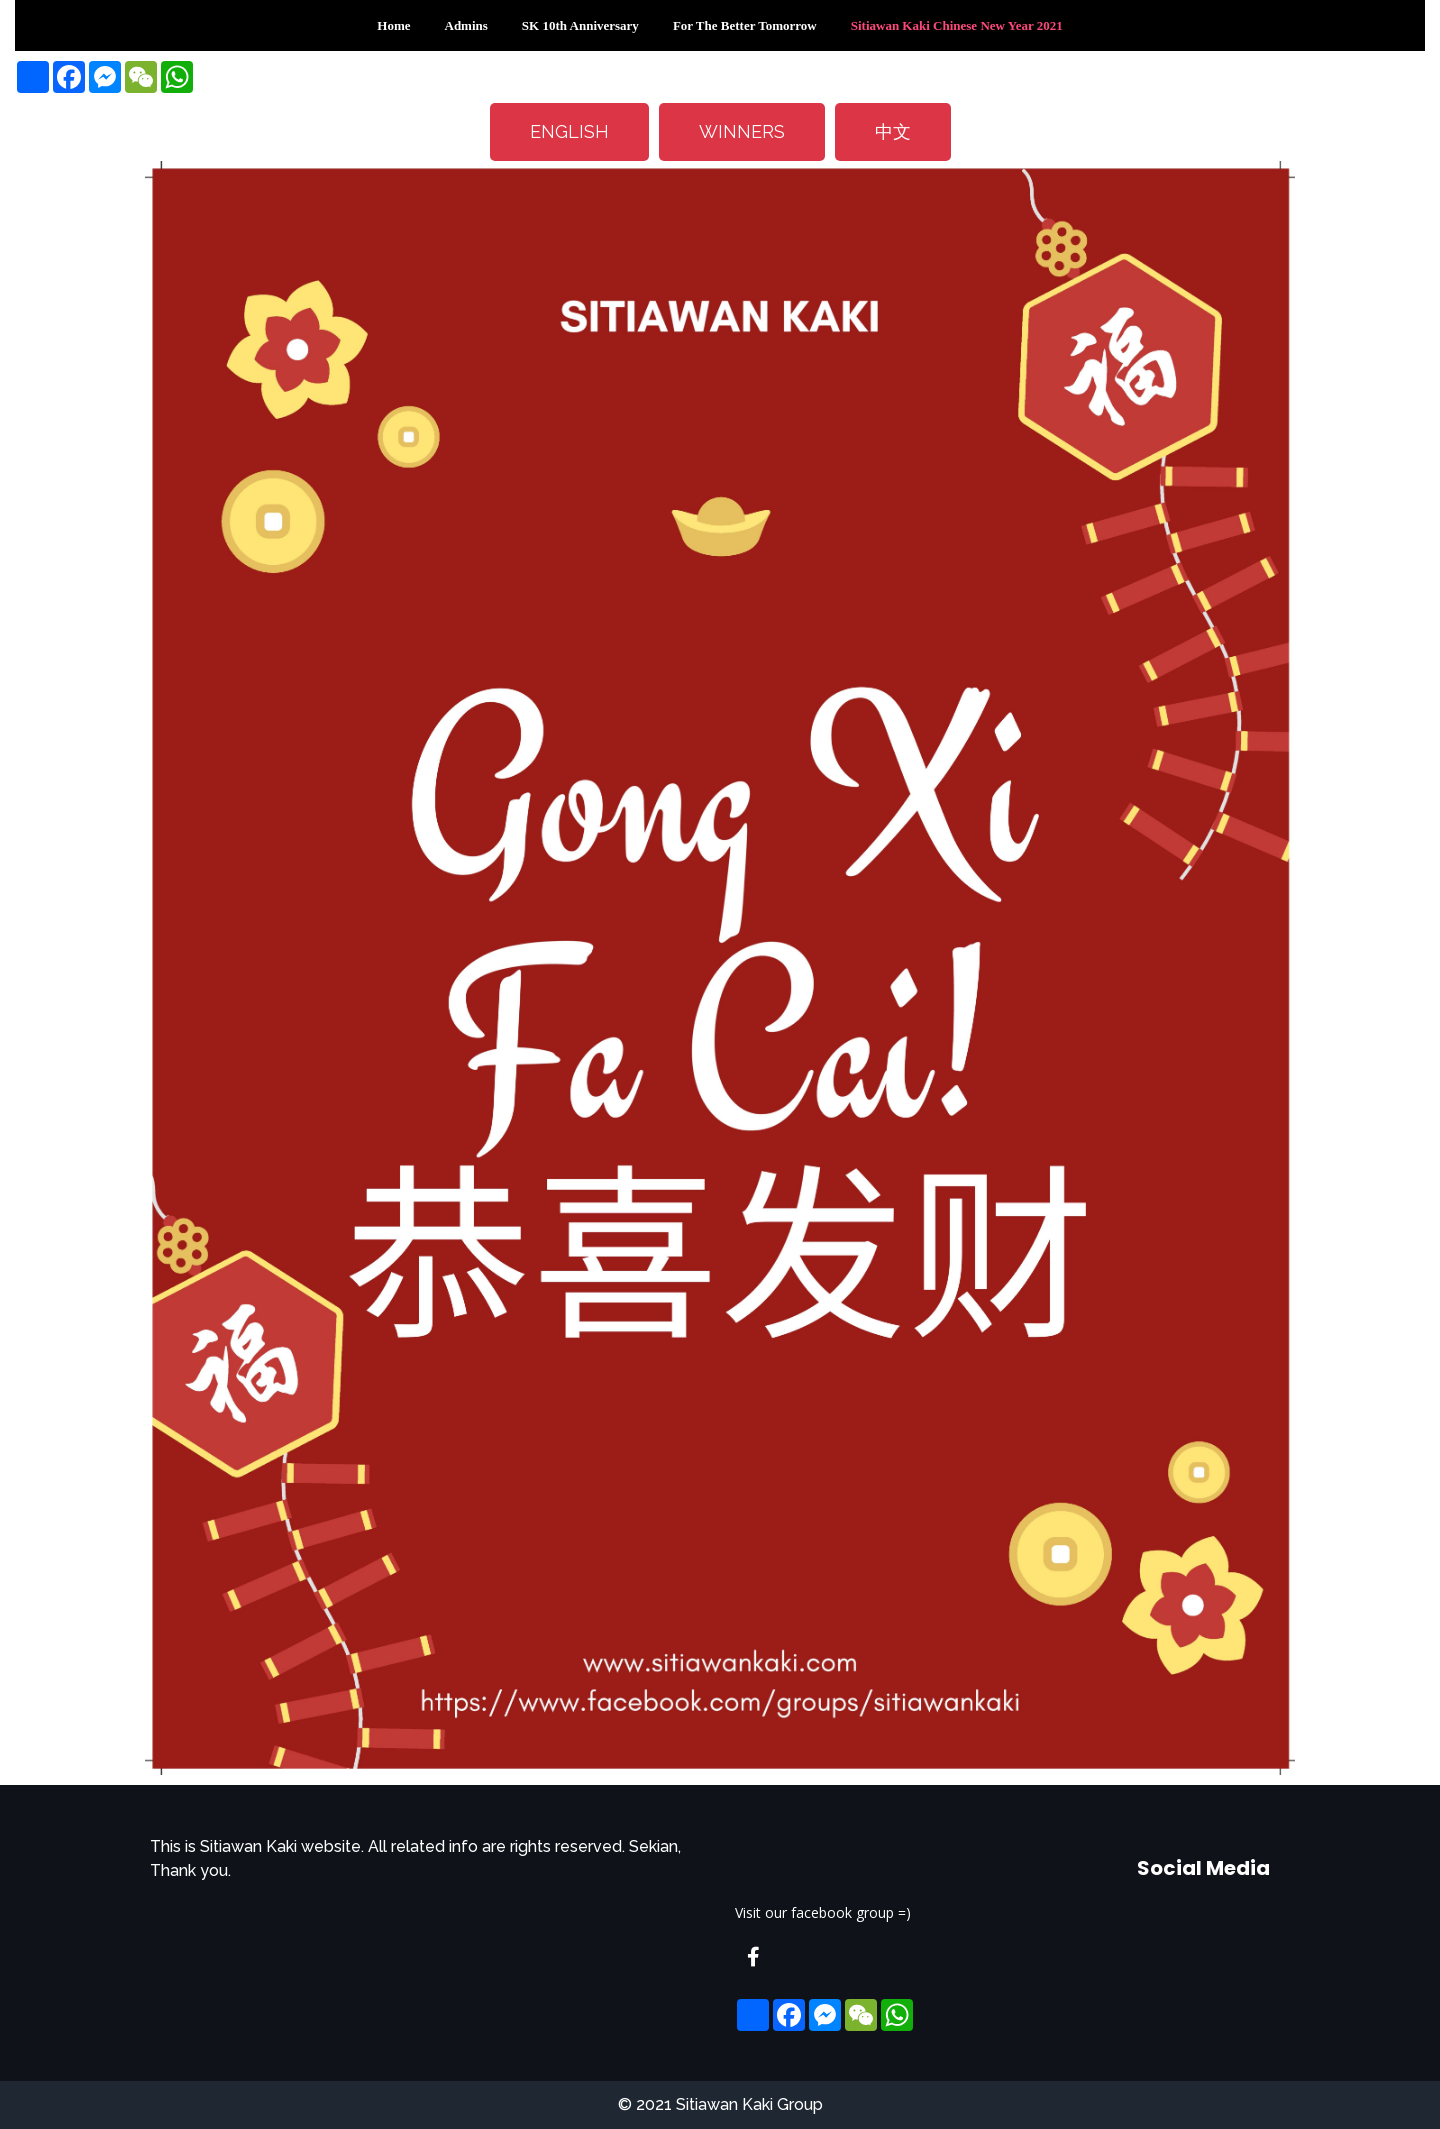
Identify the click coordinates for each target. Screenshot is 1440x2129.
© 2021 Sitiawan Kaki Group (720, 2104)
